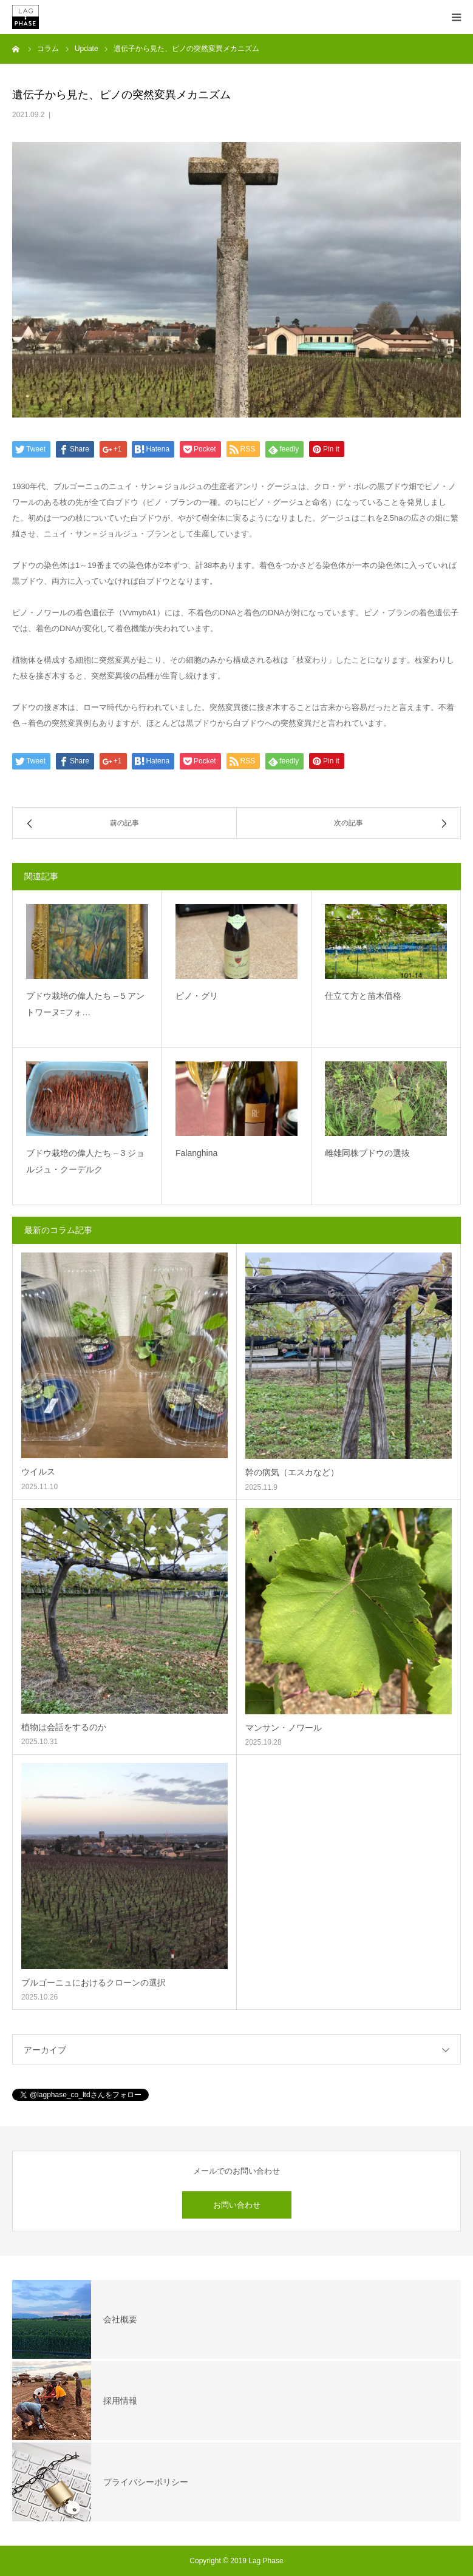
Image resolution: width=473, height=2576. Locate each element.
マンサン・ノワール (283, 1728)
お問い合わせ (236, 2204)
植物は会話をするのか (63, 1727)
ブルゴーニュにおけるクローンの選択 (93, 1982)
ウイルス (38, 1471)
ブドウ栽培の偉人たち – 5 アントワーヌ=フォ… (85, 1004)
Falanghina (196, 1153)
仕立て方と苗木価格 (363, 996)
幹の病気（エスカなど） (292, 1472)
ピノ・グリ (196, 996)
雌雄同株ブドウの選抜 (367, 1153)
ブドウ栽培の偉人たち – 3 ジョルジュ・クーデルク (85, 1161)
